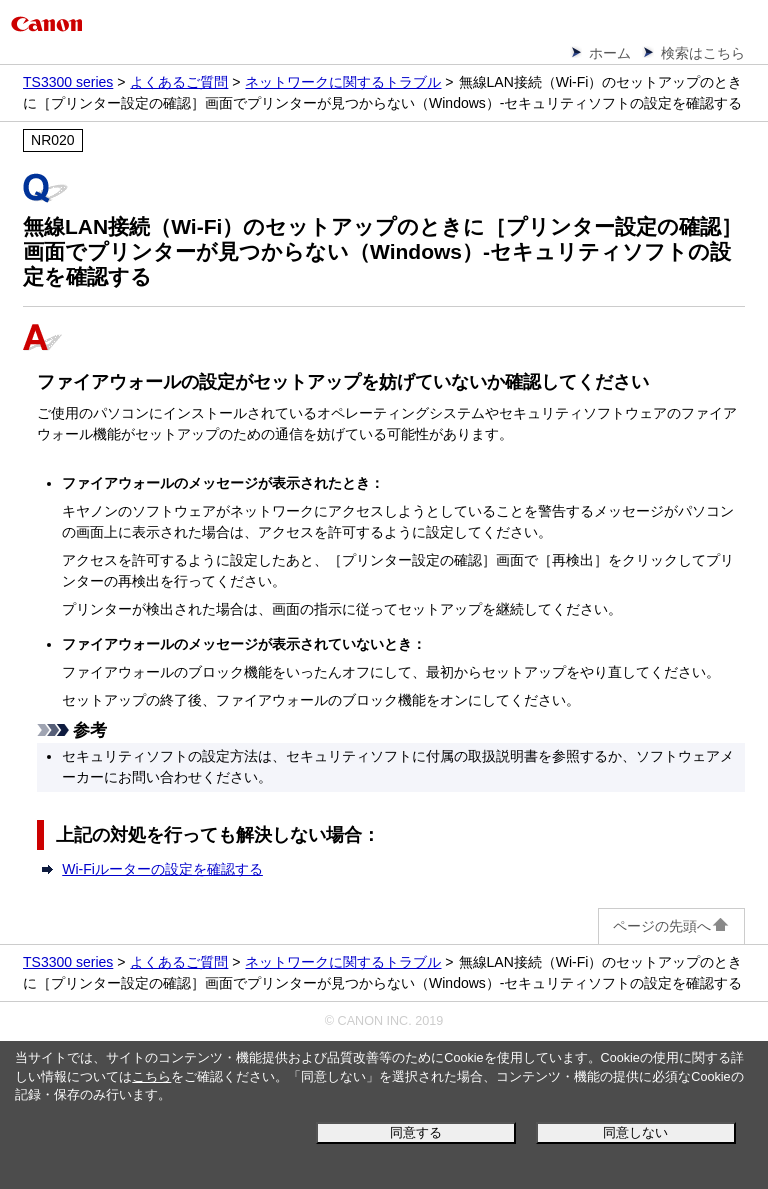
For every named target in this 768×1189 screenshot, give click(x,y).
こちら (151, 1077)
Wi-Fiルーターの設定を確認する (162, 869)
